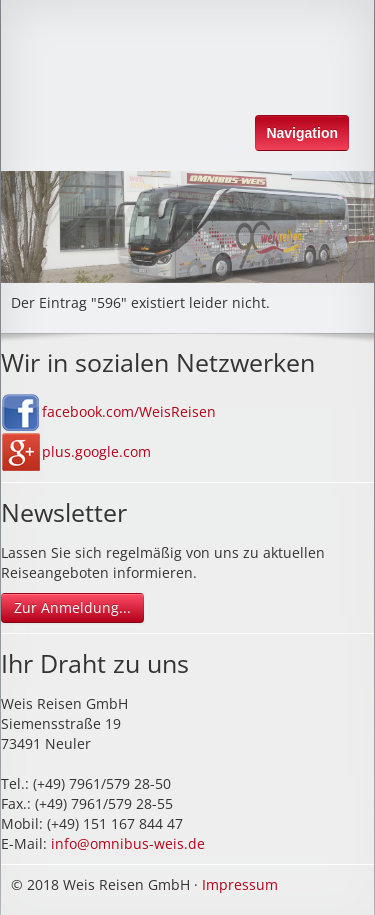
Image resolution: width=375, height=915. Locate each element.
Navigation (302, 133)
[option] (187, 227)
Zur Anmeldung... (72, 607)
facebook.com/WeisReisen (129, 411)
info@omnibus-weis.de (128, 843)
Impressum (240, 884)
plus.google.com (96, 451)
